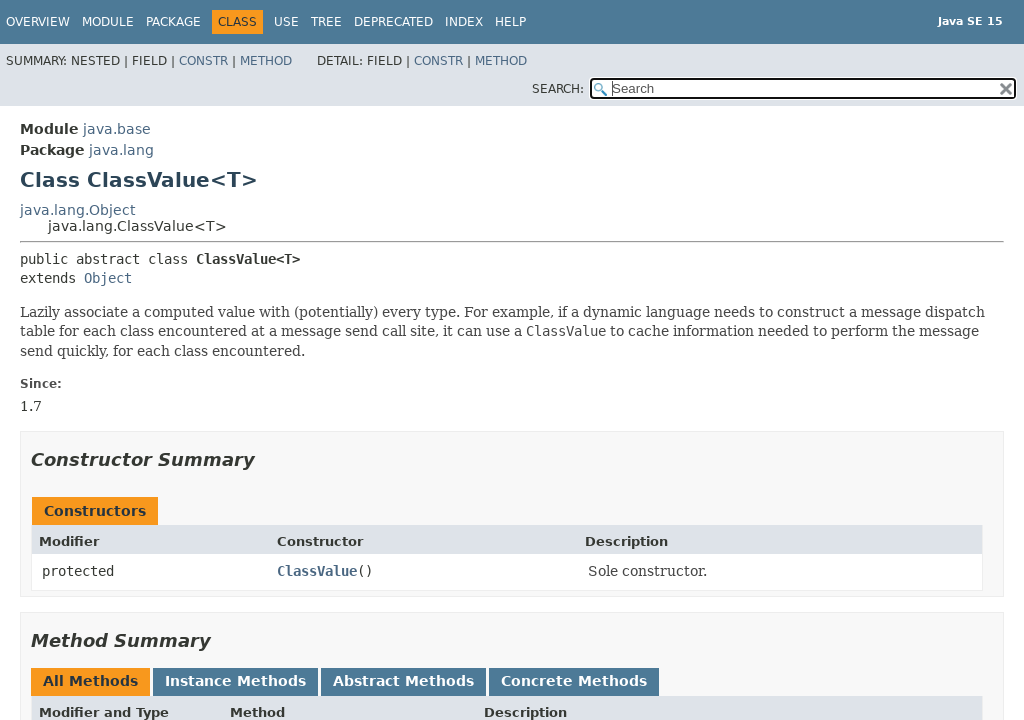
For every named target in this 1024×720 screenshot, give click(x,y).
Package (173, 22)
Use (286, 22)
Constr (203, 61)
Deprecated (393, 22)
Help (510, 22)
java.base (117, 129)
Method (266, 61)
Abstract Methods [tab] (403, 681)
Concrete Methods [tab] (574, 681)
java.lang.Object (77, 210)
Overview (38, 22)
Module (108, 22)
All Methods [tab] (90, 681)
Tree (326, 22)
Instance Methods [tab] (235, 681)
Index (464, 22)
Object (108, 278)
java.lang (121, 150)
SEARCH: (558, 89)
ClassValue (317, 571)
